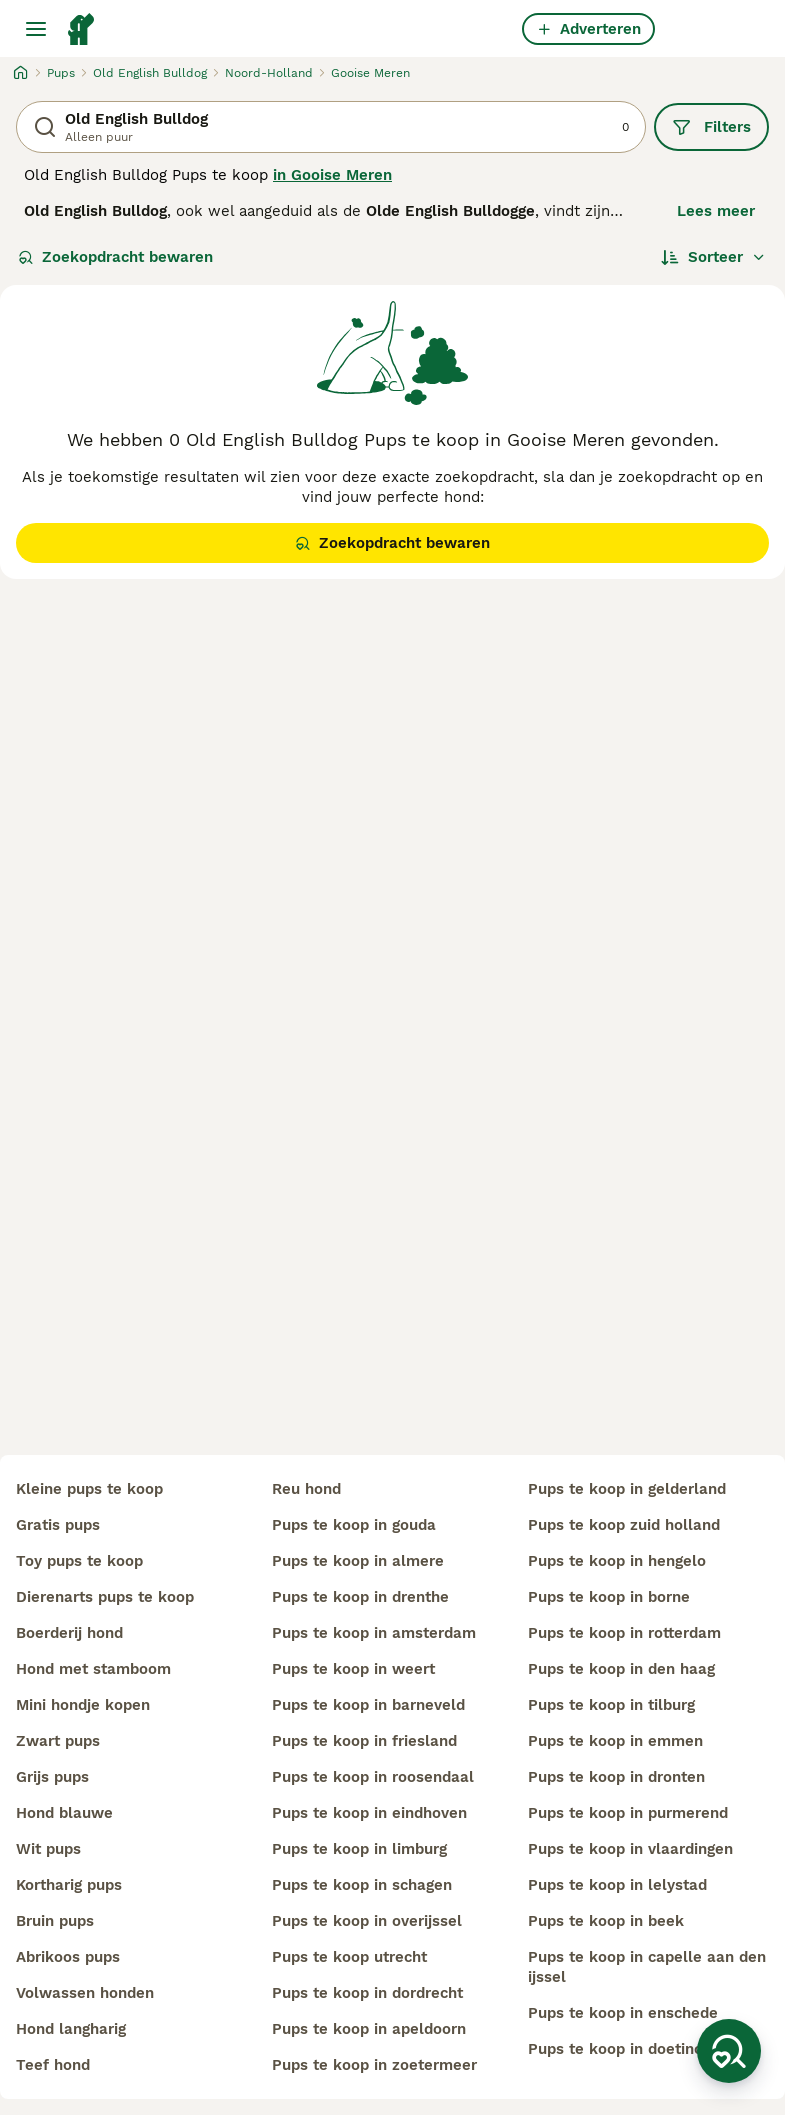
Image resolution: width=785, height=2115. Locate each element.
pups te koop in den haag (621, 1669)
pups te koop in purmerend (628, 1813)
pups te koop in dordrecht (367, 1993)
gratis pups (58, 1525)
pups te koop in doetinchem (631, 2049)
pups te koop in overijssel (367, 1921)
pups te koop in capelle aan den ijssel (647, 1967)
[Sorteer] (713, 257)
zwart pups (58, 1741)
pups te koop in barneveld (368, 1705)
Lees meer (716, 211)
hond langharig (71, 2029)
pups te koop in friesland (364, 1741)
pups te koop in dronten (616, 1777)
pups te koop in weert (353, 1669)
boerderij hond (69, 1633)
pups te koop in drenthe (360, 1597)
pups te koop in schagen (362, 1885)
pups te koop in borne (609, 1597)
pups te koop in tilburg (611, 1705)
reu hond (306, 1489)
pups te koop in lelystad (617, 1885)
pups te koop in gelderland (627, 1489)
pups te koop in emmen (615, 1741)
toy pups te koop (79, 1561)
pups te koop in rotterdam (624, 1633)
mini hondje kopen (83, 1705)
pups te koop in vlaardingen (630, 1849)
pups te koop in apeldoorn (369, 2029)
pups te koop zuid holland (624, 1525)
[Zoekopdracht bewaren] (729, 2051)
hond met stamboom (93, 1669)
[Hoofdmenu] (36, 29)
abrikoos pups (68, 1957)
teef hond (53, 2065)
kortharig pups (69, 1885)
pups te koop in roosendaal (373, 1777)
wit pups (48, 1849)
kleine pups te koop (89, 1489)
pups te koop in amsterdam (374, 1633)
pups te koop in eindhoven (369, 1813)
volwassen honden (85, 1993)
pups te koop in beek (606, 1921)
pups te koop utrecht (349, 1957)
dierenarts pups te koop (105, 1597)
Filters (711, 127)
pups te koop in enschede (623, 2013)
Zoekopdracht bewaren (115, 257)
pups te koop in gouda (354, 1525)
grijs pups (52, 1777)
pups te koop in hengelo (617, 1561)
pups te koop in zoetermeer (374, 2065)
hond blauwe (64, 1813)
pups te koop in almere (358, 1561)
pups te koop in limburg (359, 1849)
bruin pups (55, 1921)
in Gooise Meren (332, 175)
